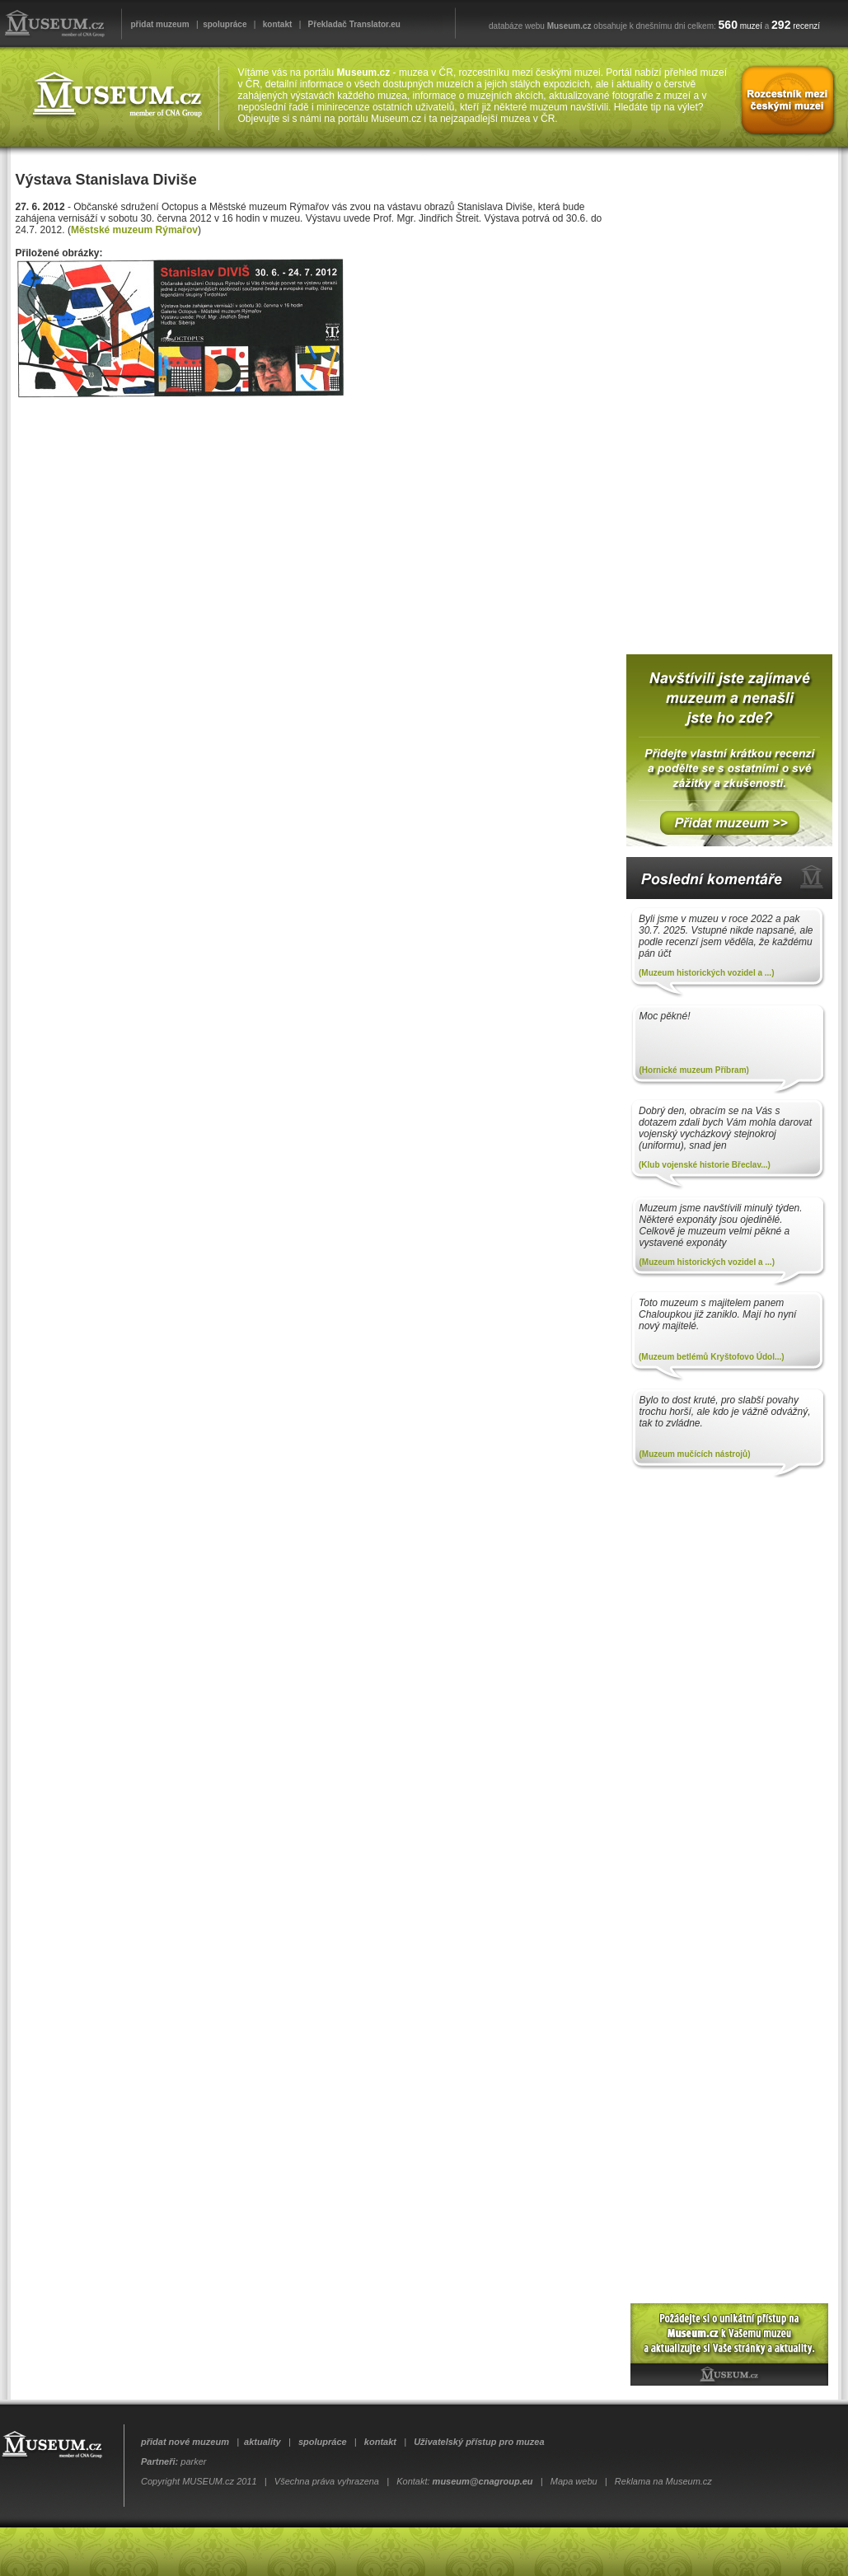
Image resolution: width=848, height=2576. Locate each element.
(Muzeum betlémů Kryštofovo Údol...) (712, 1356)
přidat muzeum (160, 24)
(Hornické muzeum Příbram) (694, 1070)
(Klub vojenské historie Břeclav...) (705, 1164)
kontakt (278, 24)
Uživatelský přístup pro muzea (479, 2442)
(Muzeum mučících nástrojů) (695, 1454)
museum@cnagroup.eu (483, 2481)
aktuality (262, 2442)
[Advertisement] (725, 395)
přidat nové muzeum (185, 2442)
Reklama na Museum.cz (663, 2481)
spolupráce (224, 24)
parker (193, 2461)
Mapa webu (573, 2481)
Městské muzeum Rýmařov (134, 230)
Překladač (327, 24)
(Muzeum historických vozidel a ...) (706, 972)
